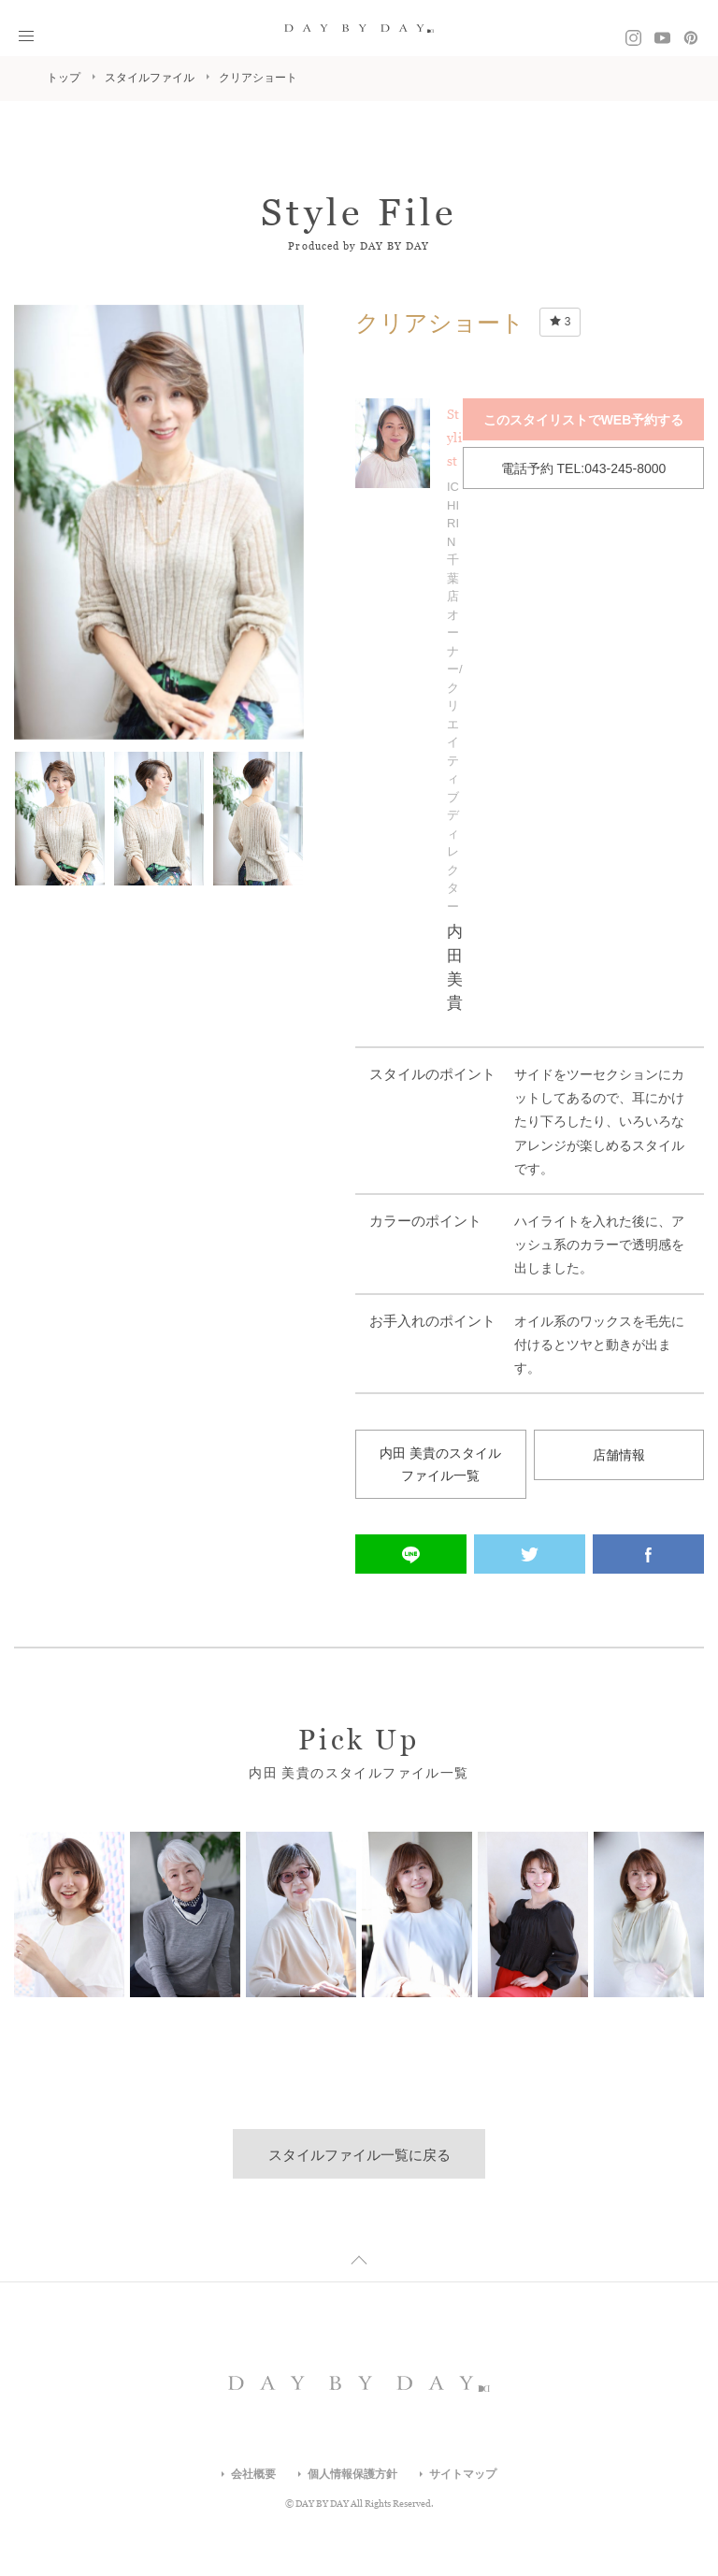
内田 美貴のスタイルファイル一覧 (440, 1465)
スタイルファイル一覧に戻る (359, 2157)
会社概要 (253, 2475)
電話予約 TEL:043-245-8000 (584, 465)
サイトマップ (462, 2475)
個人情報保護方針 (352, 2475)
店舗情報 (619, 1453)
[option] (159, 522)
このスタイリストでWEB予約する (583, 418)
